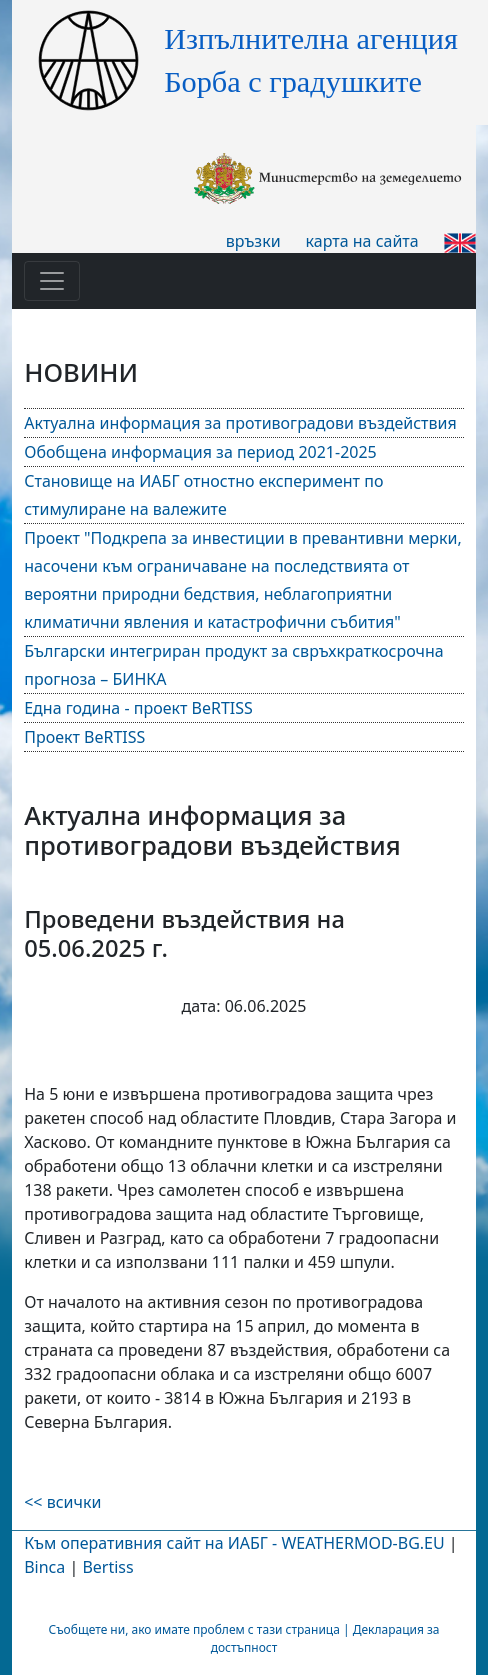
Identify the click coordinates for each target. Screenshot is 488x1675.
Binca (44, 1567)
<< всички (62, 1502)
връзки (253, 241)
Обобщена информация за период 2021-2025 (200, 452)
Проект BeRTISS (84, 737)
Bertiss (107, 1567)
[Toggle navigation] (52, 281)
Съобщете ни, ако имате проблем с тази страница (193, 1629)
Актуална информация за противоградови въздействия (240, 423)
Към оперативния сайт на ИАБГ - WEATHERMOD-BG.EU (234, 1543)
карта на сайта (362, 241)
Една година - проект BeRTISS (138, 708)
